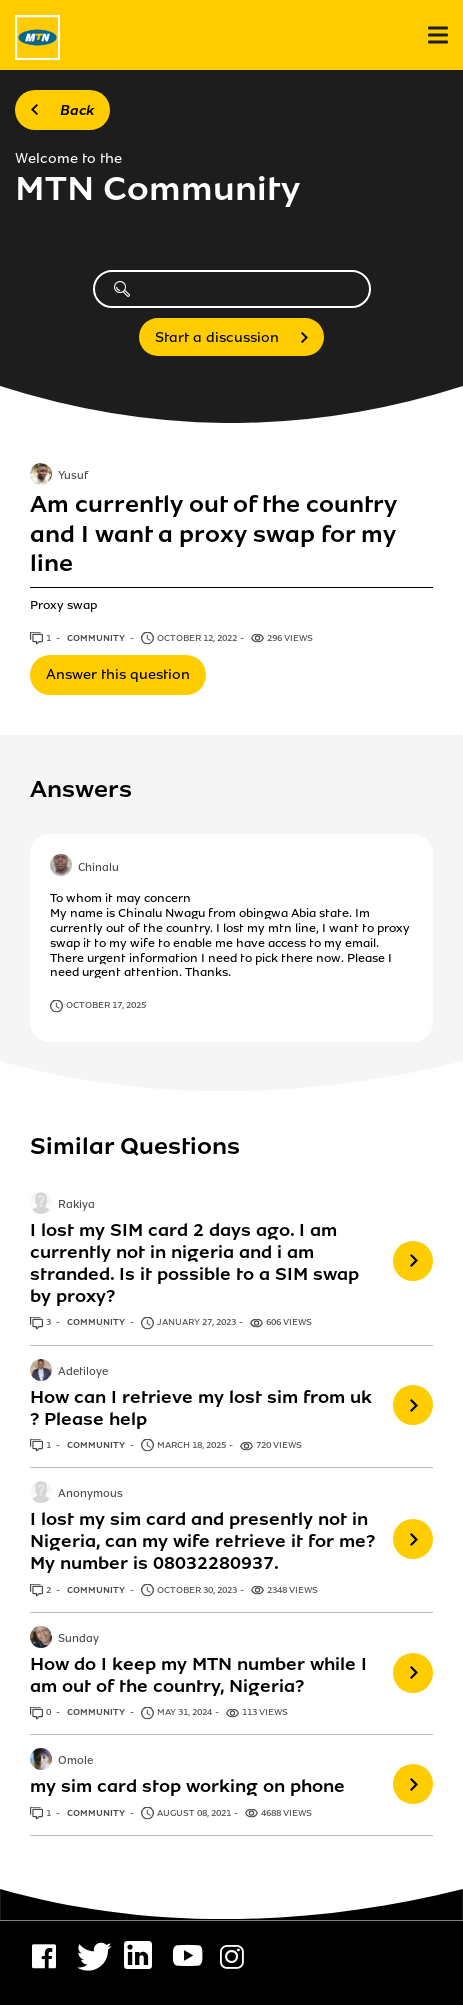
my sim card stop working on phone (187, 1786)
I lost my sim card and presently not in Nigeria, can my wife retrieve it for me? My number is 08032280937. (202, 1541)
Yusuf (73, 477)
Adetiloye (83, 1372)
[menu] (438, 35)
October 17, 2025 (106, 1005)
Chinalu (98, 868)
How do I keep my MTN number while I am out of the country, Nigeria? (198, 1675)
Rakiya (76, 1205)
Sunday (78, 1639)
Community (97, 638)
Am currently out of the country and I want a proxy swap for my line (213, 534)
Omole (75, 1762)
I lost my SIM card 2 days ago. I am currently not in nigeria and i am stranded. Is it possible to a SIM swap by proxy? (194, 1263)
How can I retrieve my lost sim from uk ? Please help (201, 1408)
